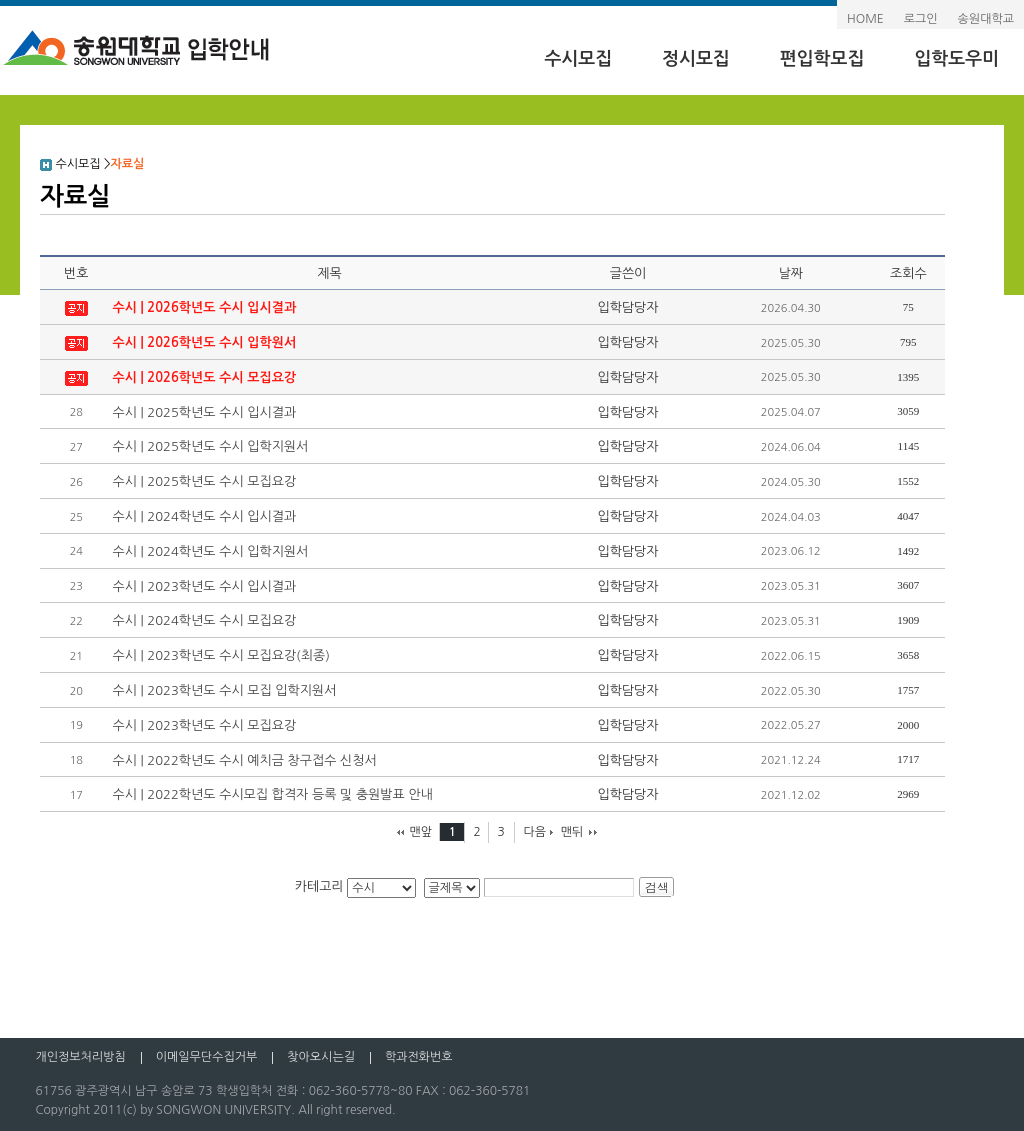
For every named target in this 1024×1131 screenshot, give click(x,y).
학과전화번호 (419, 1057)
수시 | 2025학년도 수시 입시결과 (204, 412)
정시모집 (696, 59)
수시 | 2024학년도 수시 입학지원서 (210, 551)
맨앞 (420, 832)
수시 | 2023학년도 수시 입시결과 (204, 586)
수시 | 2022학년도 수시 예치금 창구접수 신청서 (244, 760)
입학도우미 (956, 59)
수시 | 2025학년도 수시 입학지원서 (210, 446)
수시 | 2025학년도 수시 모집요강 (204, 481)
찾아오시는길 (321, 1057)
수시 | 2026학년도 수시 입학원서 (204, 342)
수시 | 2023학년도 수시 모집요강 (204, 725)
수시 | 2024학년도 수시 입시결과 (204, 516)
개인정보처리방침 (80, 1057)
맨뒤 (572, 832)
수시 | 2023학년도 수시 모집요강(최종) (221, 655)
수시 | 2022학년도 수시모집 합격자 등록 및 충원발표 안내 (272, 794)
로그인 (921, 19)
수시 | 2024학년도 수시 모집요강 (204, 620)
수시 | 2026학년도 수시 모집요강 (204, 377)
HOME (865, 19)
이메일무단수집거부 (207, 1057)
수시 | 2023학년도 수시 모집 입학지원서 (224, 690)
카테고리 (319, 886)
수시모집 (578, 59)
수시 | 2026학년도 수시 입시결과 (204, 307)
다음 (534, 832)
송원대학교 (986, 19)
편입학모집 (822, 59)
